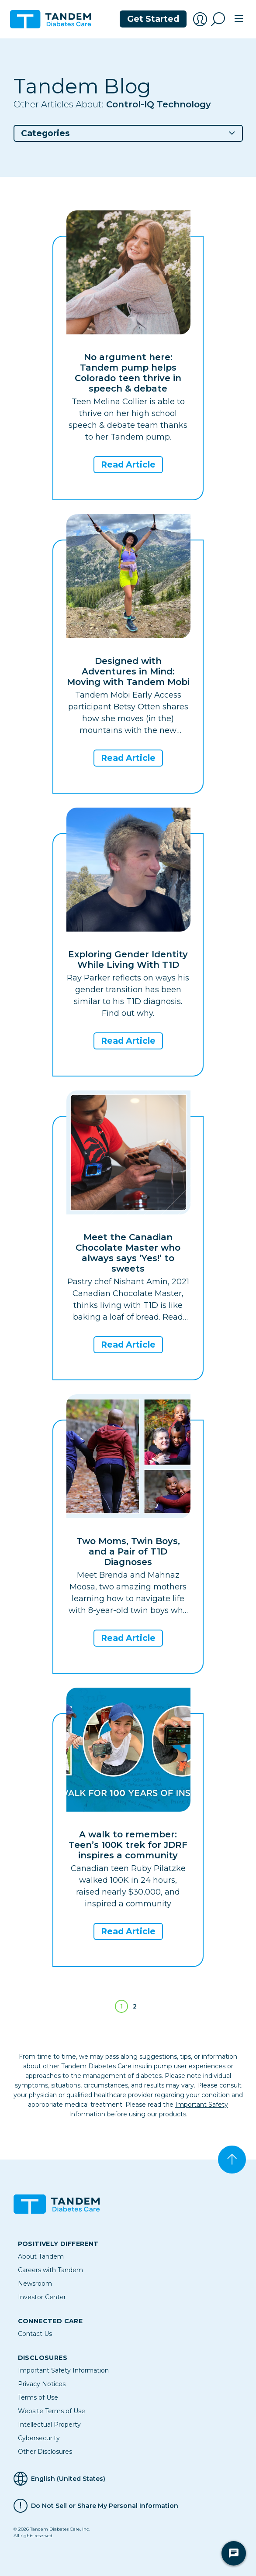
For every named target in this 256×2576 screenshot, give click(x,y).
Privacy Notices (42, 2384)
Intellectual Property (49, 2424)
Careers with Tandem (50, 2270)
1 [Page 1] (121, 2006)
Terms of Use (38, 2397)
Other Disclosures (45, 2452)
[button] (128, 133)
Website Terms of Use (51, 2411)
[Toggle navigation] (238, 19)
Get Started (153, 19)
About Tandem (41, 2256)
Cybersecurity (39, 2438)
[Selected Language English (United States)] (128, 2479)
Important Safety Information (63, 2370)
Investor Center (42, 2297)
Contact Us (35, 2334)
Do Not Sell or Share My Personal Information (104, 2506)
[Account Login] (200, 19)
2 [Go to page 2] (135, 2006)
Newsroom (35, 2283)
